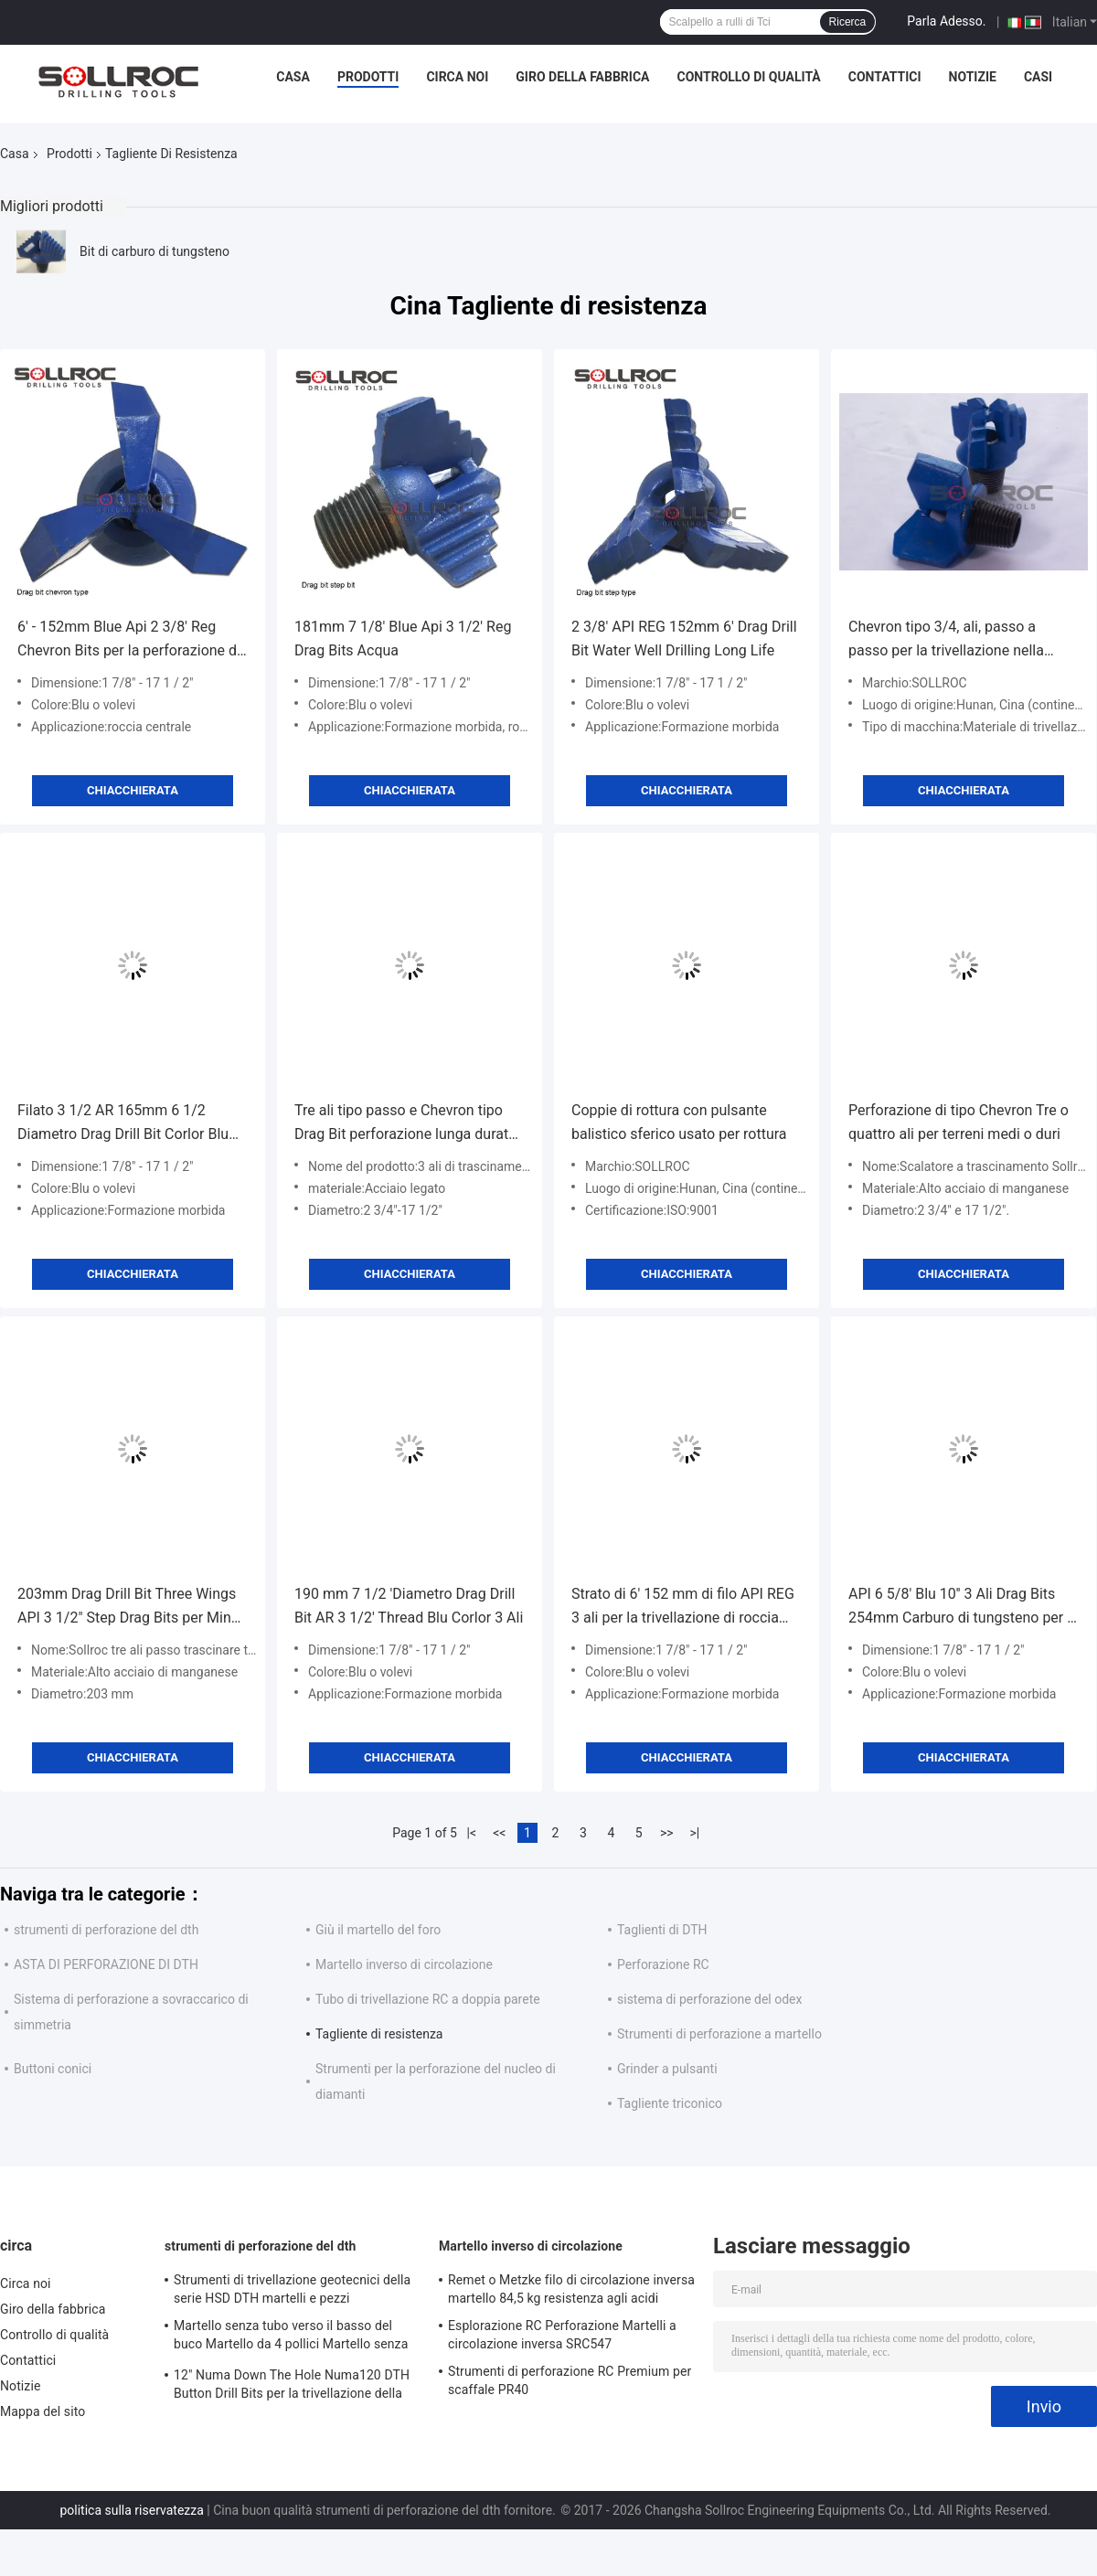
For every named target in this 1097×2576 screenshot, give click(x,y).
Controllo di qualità (749, 76)
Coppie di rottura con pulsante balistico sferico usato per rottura (679, 1122)
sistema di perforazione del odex (709, 1999)
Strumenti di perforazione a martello (719, 2034)
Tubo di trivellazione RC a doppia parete (427, 1999)
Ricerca (848, 22)
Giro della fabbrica (582, 76)
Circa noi (457, 76)
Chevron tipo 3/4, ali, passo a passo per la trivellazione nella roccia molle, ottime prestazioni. (952, 640)
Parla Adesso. (946, 21)
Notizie (972, 76)
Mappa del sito (42, 2411)
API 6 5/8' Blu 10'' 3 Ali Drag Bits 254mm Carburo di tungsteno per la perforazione (963, 1607)
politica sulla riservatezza (131, 2510)
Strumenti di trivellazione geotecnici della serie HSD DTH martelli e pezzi (292, 2289)
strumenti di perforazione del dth (106, 1929)
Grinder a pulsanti (667, 2068)
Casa (293, 76)
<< (499, 1833)
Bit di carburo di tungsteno (154, 251)
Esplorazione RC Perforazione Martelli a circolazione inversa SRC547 (562, 2334)
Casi (1038, 76)
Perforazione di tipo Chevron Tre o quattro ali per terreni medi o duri (958, 1122)
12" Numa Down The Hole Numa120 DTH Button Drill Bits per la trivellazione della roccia (292, 2387)
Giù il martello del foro (378, 1929)
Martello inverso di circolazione (404, 1964)
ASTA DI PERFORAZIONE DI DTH (106, 1964)
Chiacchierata (132, 790)
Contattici (884, 76)
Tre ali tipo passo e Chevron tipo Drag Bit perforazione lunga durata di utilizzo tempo (405, 1124)
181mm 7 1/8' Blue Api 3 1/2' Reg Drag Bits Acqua (402, 638)
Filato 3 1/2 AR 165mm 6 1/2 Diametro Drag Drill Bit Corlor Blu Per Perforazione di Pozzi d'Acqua (126, 1124)
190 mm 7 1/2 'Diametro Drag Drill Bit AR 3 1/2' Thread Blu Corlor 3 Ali (408, 1605)
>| (694, 1833)
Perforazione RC (663, 1964)
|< (472, 1833)
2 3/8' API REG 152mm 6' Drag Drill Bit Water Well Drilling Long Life (684, 638)
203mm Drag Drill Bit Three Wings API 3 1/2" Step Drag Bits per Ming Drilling (128, 1607)
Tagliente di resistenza (378, 2034)
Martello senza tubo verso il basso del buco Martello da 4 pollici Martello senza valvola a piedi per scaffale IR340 (291, 2337)
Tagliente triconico (669, 2103)
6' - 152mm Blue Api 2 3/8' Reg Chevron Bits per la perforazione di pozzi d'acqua (128, 640)
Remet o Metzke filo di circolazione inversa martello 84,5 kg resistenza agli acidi (571, 2289)
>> (667, 1833)
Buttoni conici (52, 2068)
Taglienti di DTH (662, 1929)
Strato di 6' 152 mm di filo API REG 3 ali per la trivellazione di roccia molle (682, 1607)
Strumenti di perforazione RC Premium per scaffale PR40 (569, 2380)
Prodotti (368, 76)
